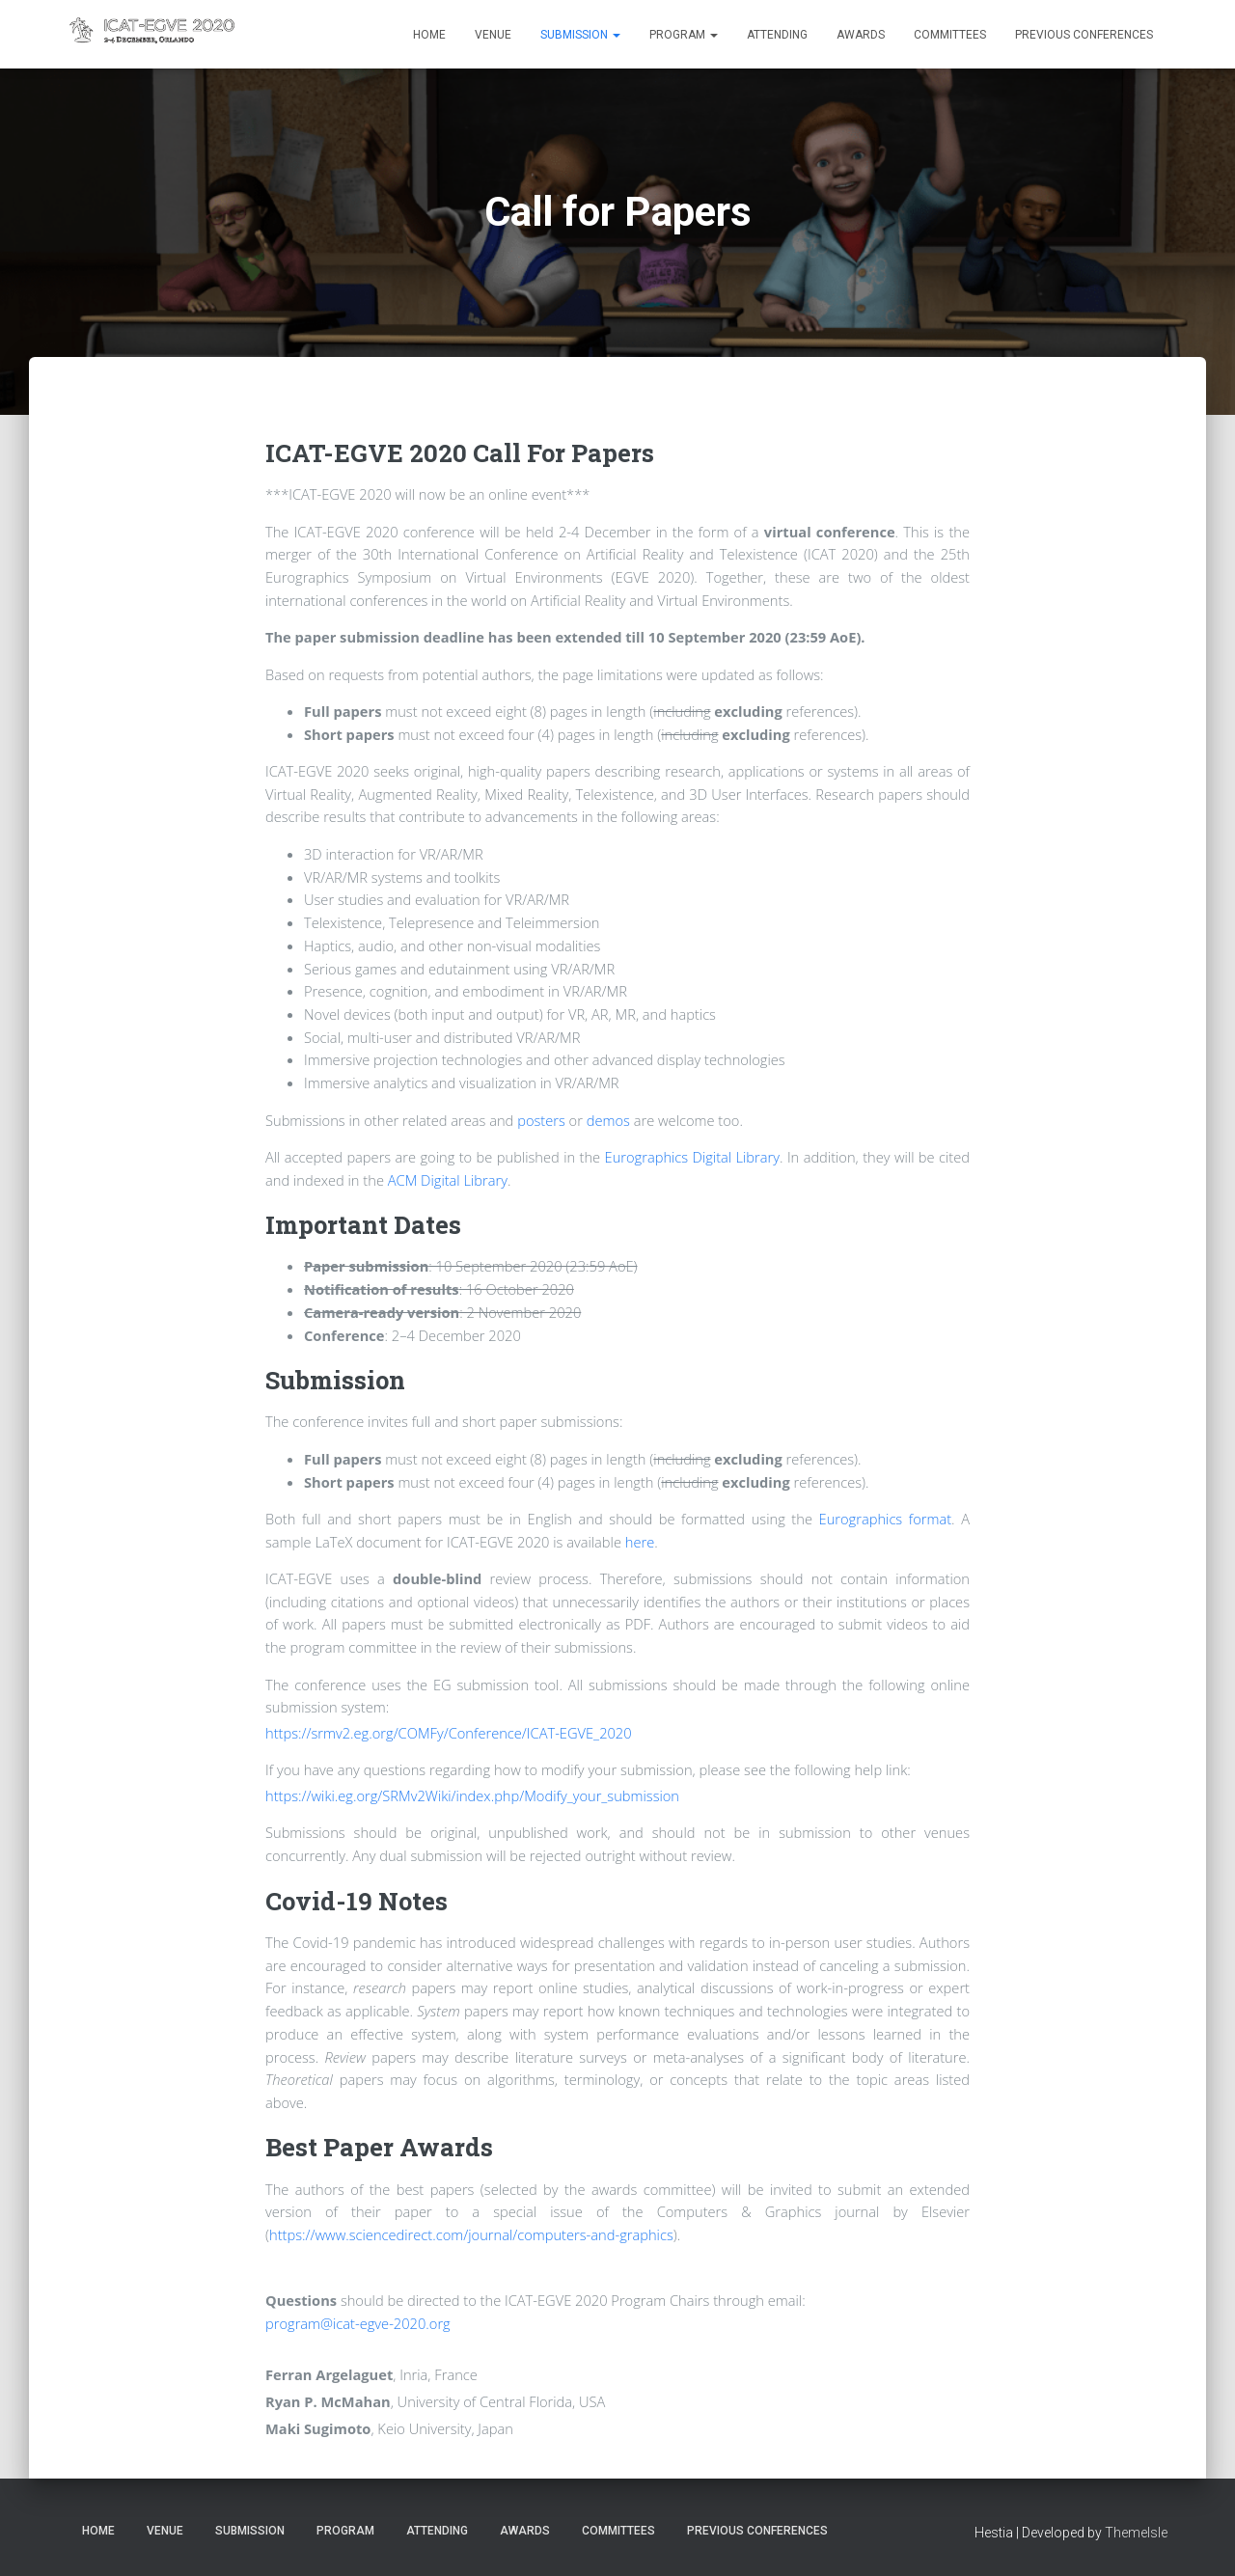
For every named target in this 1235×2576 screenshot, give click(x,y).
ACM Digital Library (448, 1180)
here (639, 1541)
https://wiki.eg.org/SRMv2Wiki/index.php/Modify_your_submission (472, 1795)
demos (608, 1120)
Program (683, 34)
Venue (493, 34)
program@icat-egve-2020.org (358, 2323)
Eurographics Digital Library (692, 1156)
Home (429, 34)
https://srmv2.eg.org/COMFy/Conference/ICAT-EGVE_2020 (448, 1732)
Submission (580, 34)
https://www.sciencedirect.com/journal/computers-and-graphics (471, 2234)
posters (541, 1120)
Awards (861, 34)
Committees (950, 34)
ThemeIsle (1136, 2532)
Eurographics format (885, 1518)
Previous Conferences (1084, 34)
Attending (777, 34)
